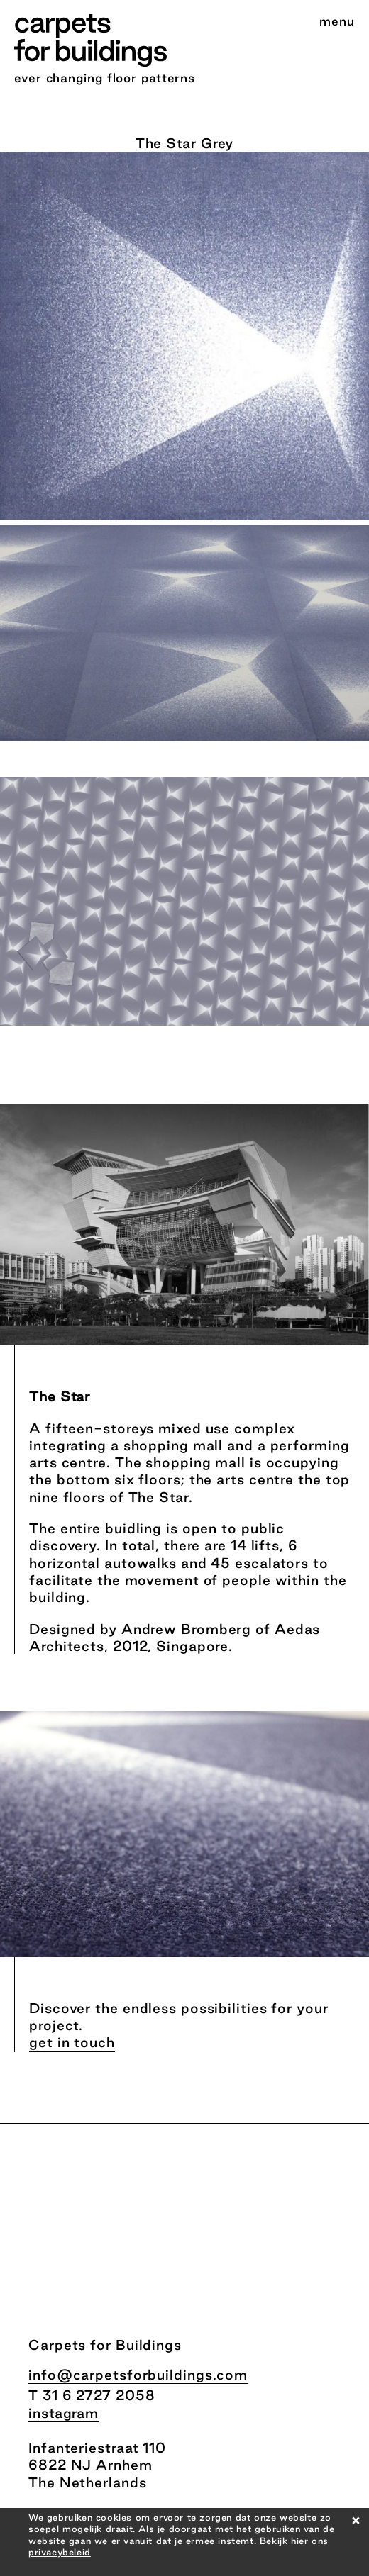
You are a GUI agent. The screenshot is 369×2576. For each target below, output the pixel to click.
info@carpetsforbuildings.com (138, 2374)
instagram (63, 2413)
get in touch (72, 2042)
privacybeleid (59, 2552)
